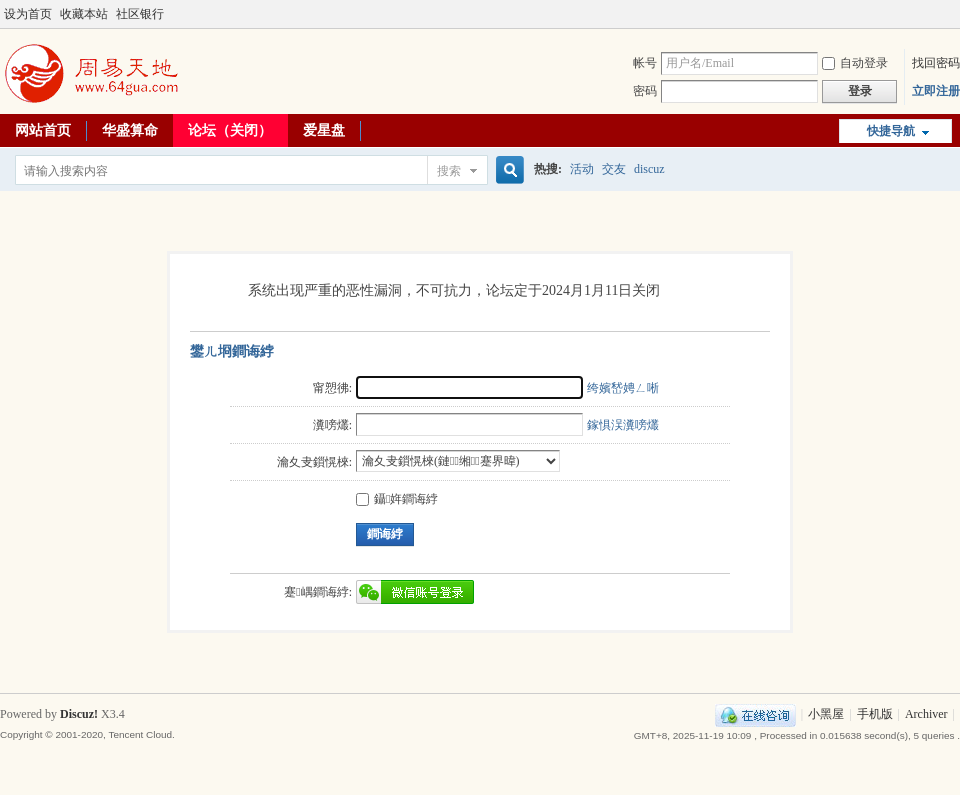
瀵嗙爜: (332, 425)
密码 (645, 91)
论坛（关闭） (230, 130)
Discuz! (79, 714)
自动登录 (855, 63)
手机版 (875, 714)
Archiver (926, 714)
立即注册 (936, 91)
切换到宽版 (948, 14)
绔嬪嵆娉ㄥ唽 (623, 388)
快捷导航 (891, 131)
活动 (582, 169)
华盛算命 (130, 130)
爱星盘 (324, 130)
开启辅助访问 (932, 14)
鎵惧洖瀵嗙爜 (623, 425)
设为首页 (28, 14)
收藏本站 (84, 14)
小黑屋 (826, 714)
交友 (614, 169)
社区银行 (140, 14)
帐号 (645, 63)
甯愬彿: (332, 388)
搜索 (449, 171)
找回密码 (936, 63)
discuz (649, 169)
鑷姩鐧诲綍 (397, 499)
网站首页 (43, 130)
